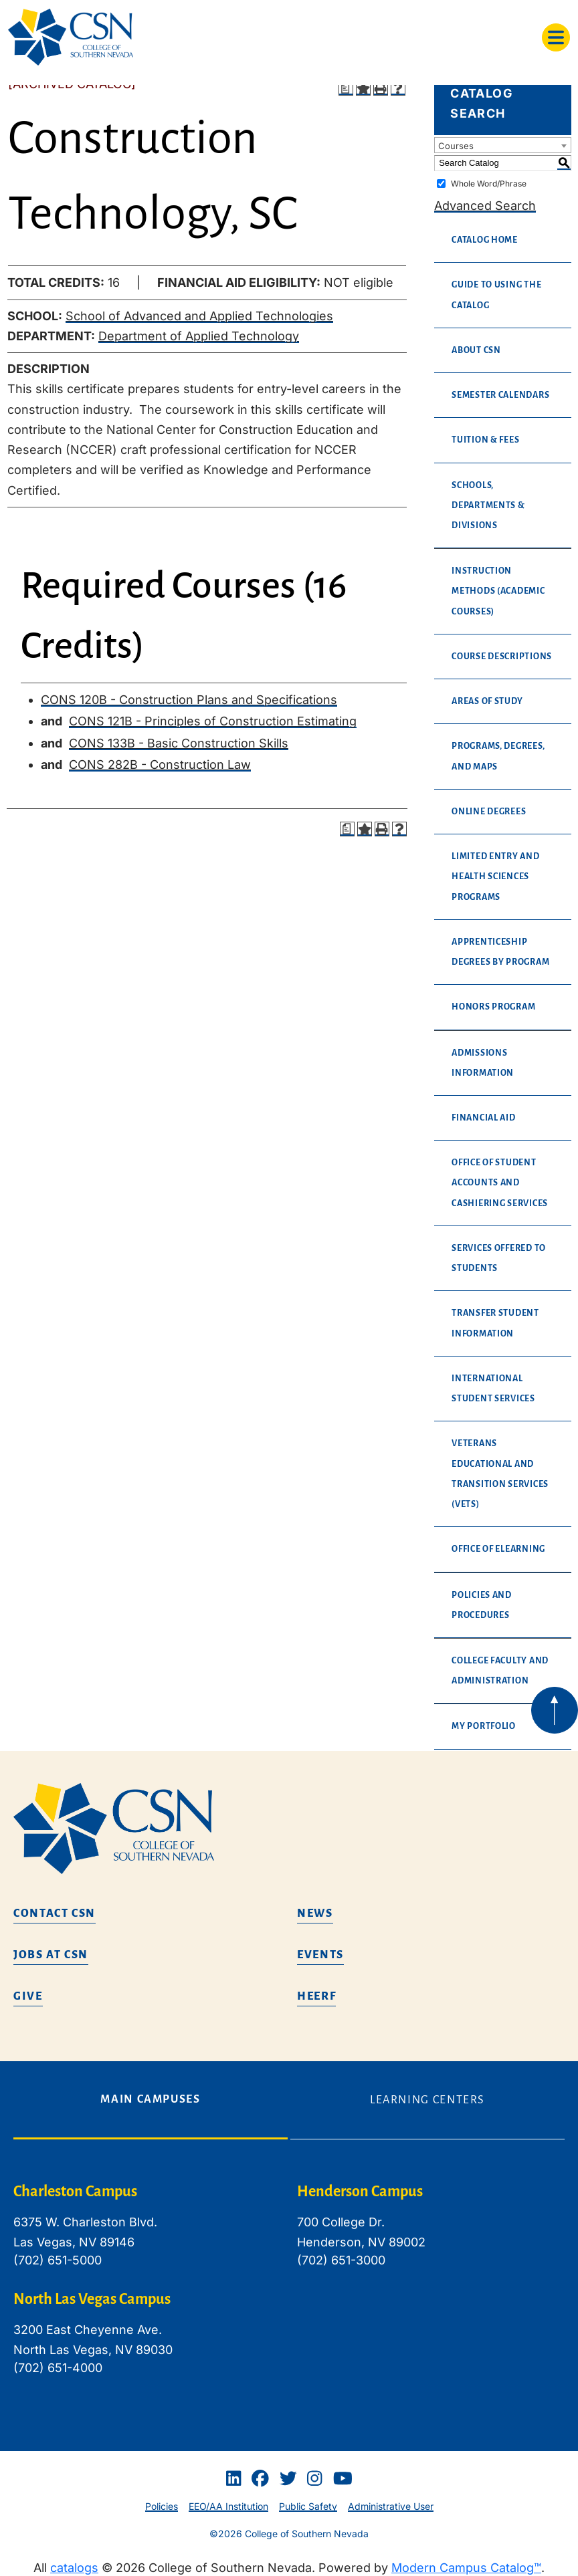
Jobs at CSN (50, 1955)
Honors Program (493, 1007)
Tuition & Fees (485, 440)
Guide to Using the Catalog (496, 295)
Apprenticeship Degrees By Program (500, 952)
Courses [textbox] (456, 145)
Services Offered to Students (499, 1258)
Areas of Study (487, 701)
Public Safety (308, 2506)
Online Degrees (489, 811)
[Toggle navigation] (556, 37)
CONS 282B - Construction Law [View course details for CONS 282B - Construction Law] (160, 764)
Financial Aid (484, 1118)
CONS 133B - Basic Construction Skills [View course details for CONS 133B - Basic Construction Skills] (178, 743)
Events (320, 1955)
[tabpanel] (289, 2290)
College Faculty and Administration (500, 1670)
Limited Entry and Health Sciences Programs (495, 876)
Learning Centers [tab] (427, 2100)
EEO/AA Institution (228, 2506)
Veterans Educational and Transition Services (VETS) (500, 1474)
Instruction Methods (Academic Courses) (498, 591)
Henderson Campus (360, 2192)
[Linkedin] (233, 2478)
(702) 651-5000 (57, 2260)
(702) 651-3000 (341, 2260)
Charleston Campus (75, 2192)
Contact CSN (54, 1913)
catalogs (74, 2568)
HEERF (316, 1996)
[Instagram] (314, 2478)
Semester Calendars (500, 395)
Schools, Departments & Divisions (488, 505)
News (315, 1913)
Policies (161, 2506)
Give (28, 1996)
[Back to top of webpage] (554, 1710)
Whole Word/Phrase (488, 184)
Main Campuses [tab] (150, 2099)
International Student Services (493, 1388)
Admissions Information (483, 1063)
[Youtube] (343, 2478)
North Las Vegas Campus (92, 2299)
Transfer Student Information (495, 1323)
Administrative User (391, 2506)
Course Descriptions (502, 656)
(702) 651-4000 (57, 2368)
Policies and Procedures (482, 1605)
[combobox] (502, 145)
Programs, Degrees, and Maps (498, 756)
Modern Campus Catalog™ (466, 2568)
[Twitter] (288, 2478)
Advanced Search (485, 206)
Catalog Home (485, 240)
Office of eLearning (498, 1549)
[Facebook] (260, 2478)
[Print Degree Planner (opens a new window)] (346, 88)
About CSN (476, 350)
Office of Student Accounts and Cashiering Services (500, 1182)
